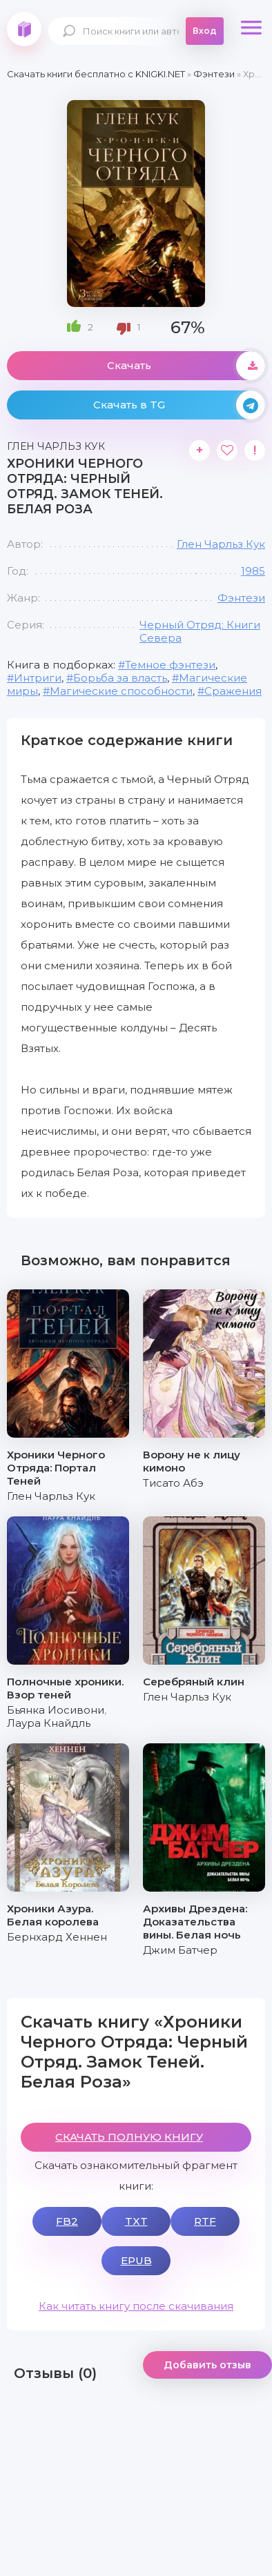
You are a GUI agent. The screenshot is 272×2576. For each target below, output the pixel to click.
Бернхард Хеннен (57, 1936)
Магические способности (121, 690)
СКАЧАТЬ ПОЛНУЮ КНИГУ (129, 2136)
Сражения (233, 690)
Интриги (37, 677)
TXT (136, 2221)
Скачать (186, 365)
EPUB (136, 2260)
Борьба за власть (120, 677)
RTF (205, 2221)
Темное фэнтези (170, 664)
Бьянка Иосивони (55, 1709)
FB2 (67, 2221)
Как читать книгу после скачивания (136, 2305)
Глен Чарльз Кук (221, 544)
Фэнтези (241, 597)
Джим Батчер (180, 1949)
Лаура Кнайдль (48, 1723)
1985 (253, 570)
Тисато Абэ (173, 1482)
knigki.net (24, 29)
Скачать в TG (179, 404)
